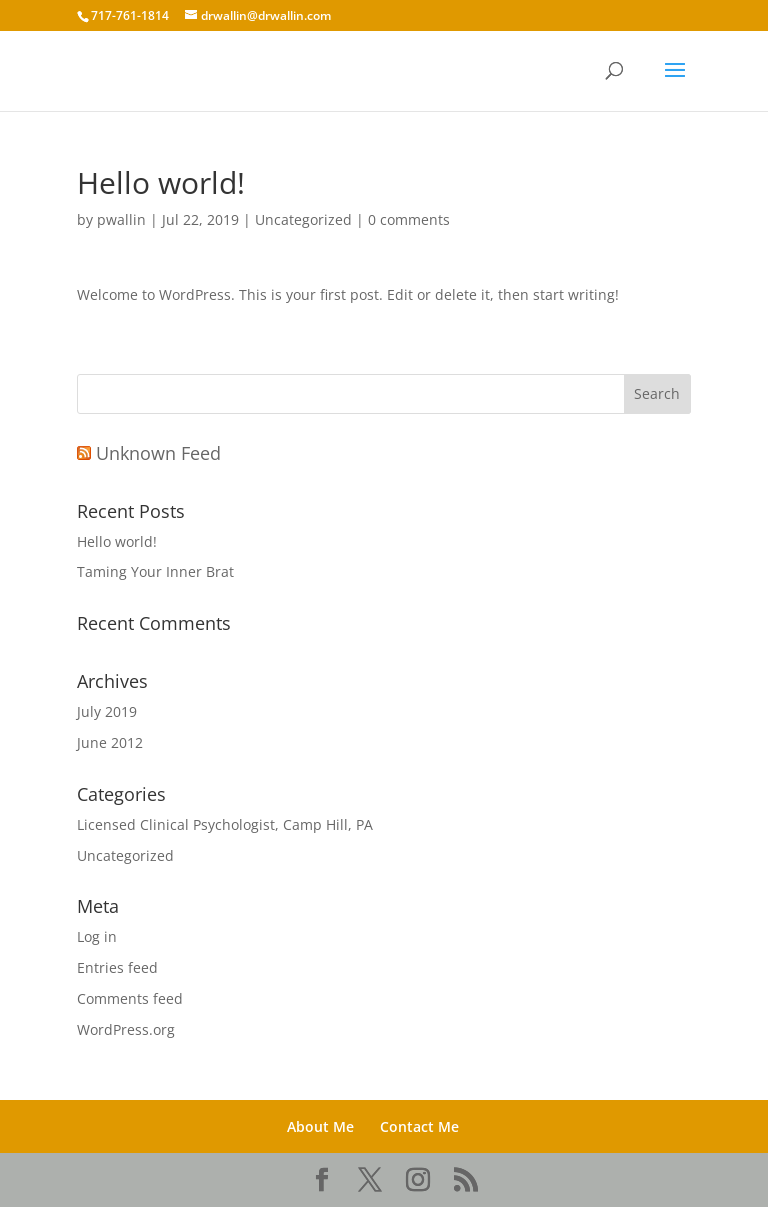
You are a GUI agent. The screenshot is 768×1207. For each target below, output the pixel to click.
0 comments (409, 219)
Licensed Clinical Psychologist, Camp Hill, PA (225, 824)
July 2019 (107, 711)
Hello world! (117, 541)
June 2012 (110, 742)
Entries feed (117, 967)
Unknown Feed (158, 453)
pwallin (121, 219)
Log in (97, 936)
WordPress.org (126, 1029)
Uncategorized (303, 219)
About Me (320, 1126)
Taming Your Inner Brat (155, 571)
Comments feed (130, 998)
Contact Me (419, 1126)
